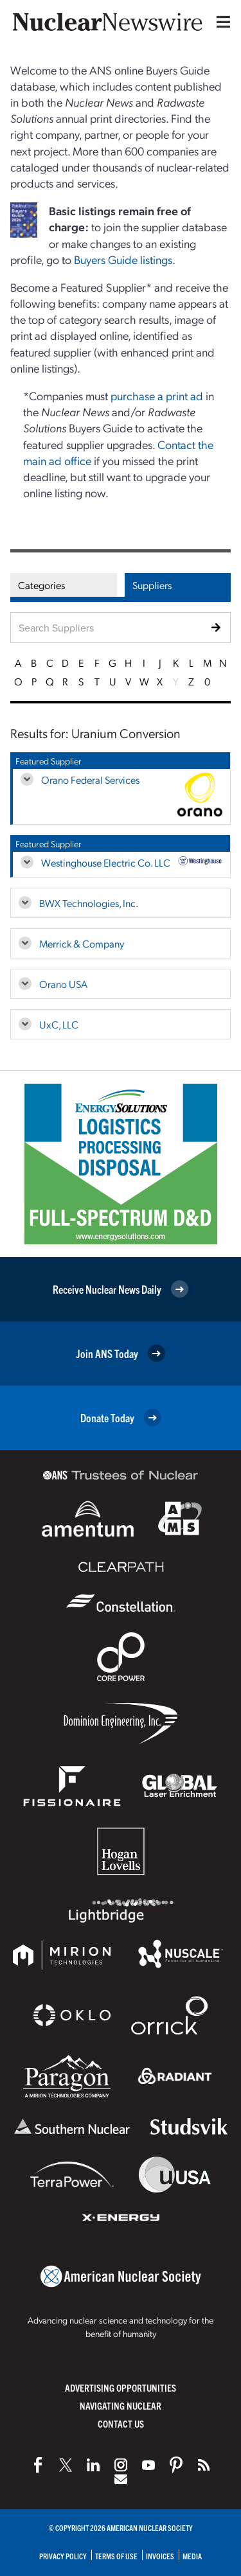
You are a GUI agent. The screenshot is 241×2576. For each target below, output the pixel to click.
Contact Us (121, 2423)
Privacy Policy (63, 2556)
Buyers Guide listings (123, 259)
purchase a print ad (157, 395)
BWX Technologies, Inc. (88, 903)
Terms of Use (116, 2556)
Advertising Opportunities (120, 2387)
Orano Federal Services (90, 779)
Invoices (160, 2556)
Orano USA (63, 984)
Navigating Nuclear (120, 2405)
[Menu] (220, 22)
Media (192, 2556)
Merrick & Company (81, 943)
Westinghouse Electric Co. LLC (105, 862)
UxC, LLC (58, 1024)
